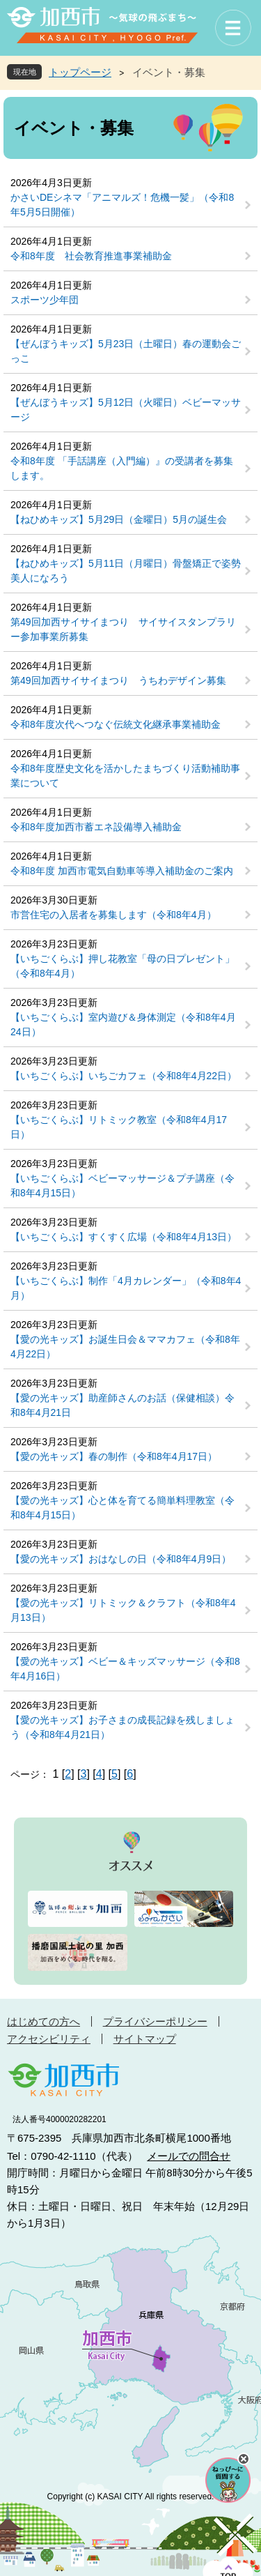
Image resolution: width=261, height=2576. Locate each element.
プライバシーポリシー (155, 2021)
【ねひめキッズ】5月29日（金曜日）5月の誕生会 (118, 519)
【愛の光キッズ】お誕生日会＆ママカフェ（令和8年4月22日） (125, 1346)
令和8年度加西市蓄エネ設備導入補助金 (96, 826)
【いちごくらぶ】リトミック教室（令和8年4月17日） (118, 1127)
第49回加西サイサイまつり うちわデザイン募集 (118, 680)
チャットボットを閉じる (243, 2459)
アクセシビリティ (48, 2039)
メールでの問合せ (188, 2156)
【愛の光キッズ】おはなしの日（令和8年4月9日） (120, 1558)
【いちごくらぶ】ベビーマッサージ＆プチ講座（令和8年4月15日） (122, 1185)
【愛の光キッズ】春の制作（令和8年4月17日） (113, 1456)
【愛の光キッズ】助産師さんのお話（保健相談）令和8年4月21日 (122, 1405)
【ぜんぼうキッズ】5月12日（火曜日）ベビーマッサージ (125, 409)
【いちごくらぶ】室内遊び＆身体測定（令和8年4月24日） (123, 1024)
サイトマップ (144, 2039)
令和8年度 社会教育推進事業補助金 (91, 255)
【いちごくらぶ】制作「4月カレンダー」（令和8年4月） (125, 1288)
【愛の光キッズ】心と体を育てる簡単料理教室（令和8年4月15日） (122, 1508)
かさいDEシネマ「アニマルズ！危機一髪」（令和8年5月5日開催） (122, 205)
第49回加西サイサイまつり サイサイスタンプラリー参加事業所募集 (123, 629)
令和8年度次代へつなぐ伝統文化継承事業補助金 (115, 724)
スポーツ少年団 (44, 299)
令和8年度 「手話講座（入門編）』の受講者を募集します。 (121, 468)
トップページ (80, 72)
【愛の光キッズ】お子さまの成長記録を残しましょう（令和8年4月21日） (122, 1727)
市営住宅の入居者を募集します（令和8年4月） (113, 914)
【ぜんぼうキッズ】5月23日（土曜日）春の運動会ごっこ (125, 351)
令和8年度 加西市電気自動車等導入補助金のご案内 (121, 870)
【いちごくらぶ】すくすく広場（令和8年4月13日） (123, 1236)
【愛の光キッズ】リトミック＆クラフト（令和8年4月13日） (123, 1610)
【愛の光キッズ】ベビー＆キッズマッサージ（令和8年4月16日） (125, 1669)
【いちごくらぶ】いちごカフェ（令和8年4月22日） (123, 1075)
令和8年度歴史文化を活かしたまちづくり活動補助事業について (125, 775)
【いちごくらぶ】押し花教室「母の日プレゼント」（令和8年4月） (122, 966)
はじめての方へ (43, 2021)
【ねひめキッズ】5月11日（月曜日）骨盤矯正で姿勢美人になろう (125, 571)
